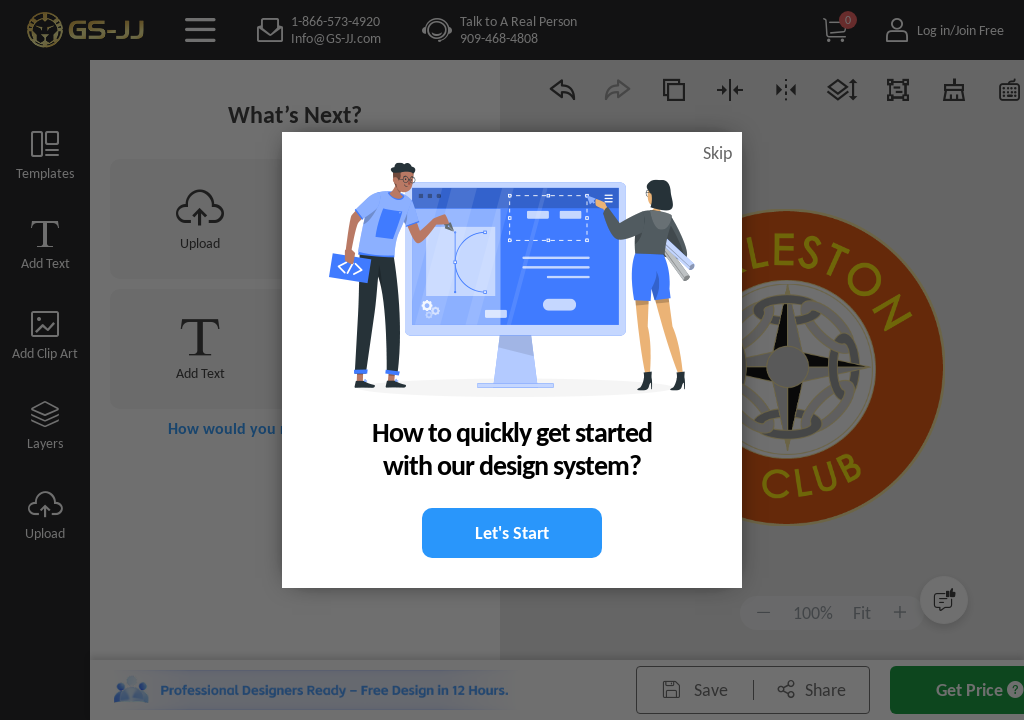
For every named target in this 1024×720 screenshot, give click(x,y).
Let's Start (512, 533)
